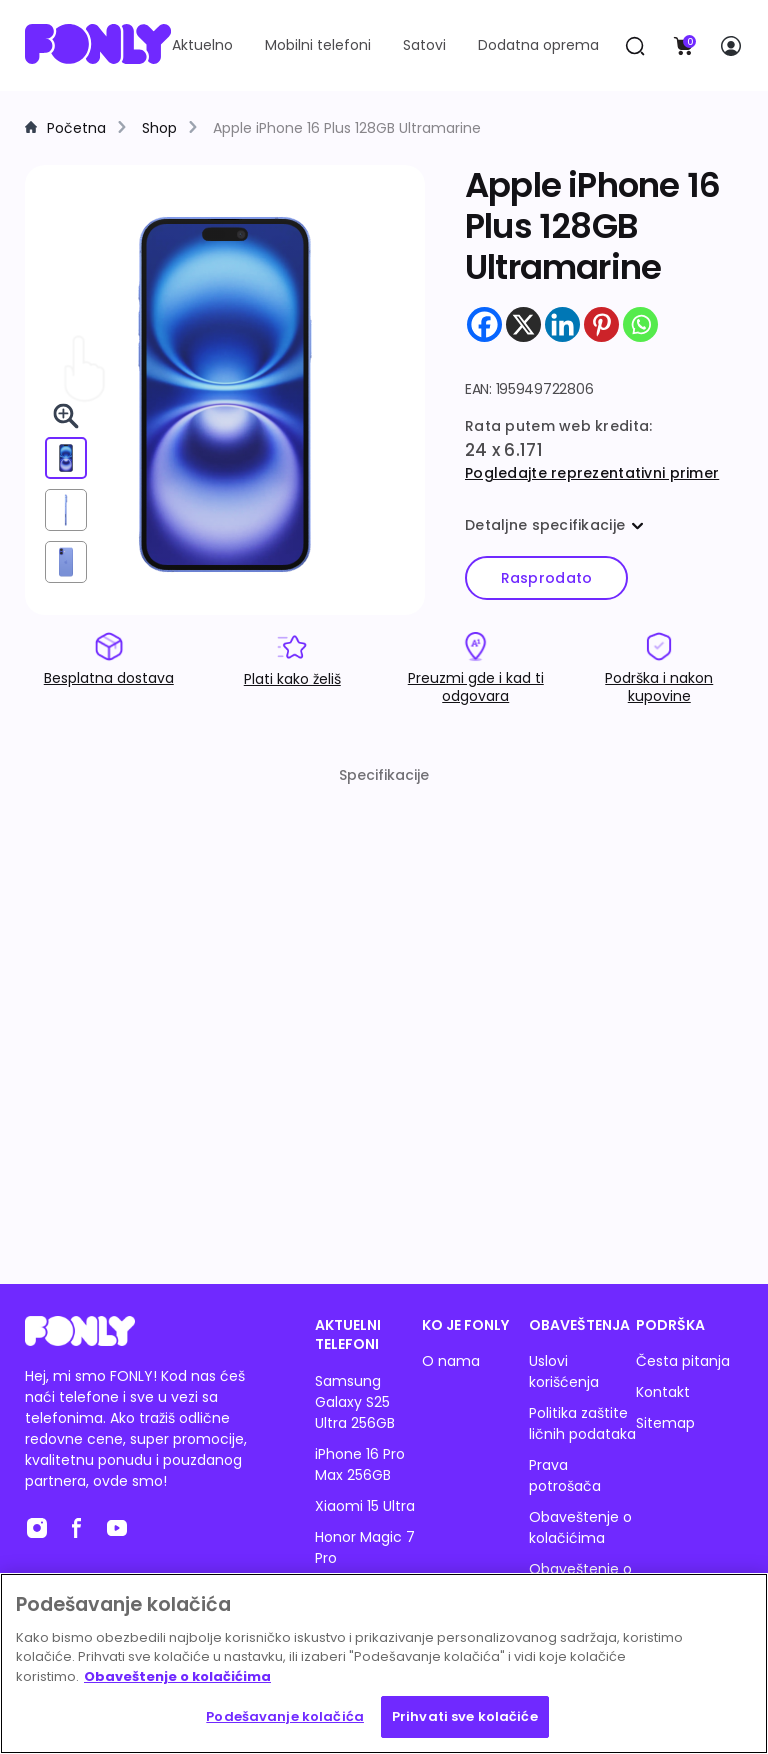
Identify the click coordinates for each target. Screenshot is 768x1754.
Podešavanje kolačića (285, 1716)
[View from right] (66, 510)
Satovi (424, 45)
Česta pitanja (683, 1361)
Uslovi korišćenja (564, 1371)
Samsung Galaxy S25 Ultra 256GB (355, 1402)
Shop (159, 128)
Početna (76, 128)
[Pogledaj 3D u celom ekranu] (66, 416)
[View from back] (66, 562)
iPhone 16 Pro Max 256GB (360, 1464)
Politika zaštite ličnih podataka (582, 1423)
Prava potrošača (565, 1475)
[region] (384, 1663)
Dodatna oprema (538, 45)
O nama (451, 1361)
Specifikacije (384, 775)
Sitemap (665, 1423)
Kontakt (663, 1392)
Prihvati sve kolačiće (465, 1716)
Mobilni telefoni (318, 45)
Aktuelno (202, 45)
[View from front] (66, 458)
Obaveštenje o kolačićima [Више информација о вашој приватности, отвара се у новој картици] (177, 1676)
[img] (225, 395)
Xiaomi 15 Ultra (365, 1506)
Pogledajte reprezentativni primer (592, 473)
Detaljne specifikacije (554, 525)
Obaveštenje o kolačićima (580, 1527)
